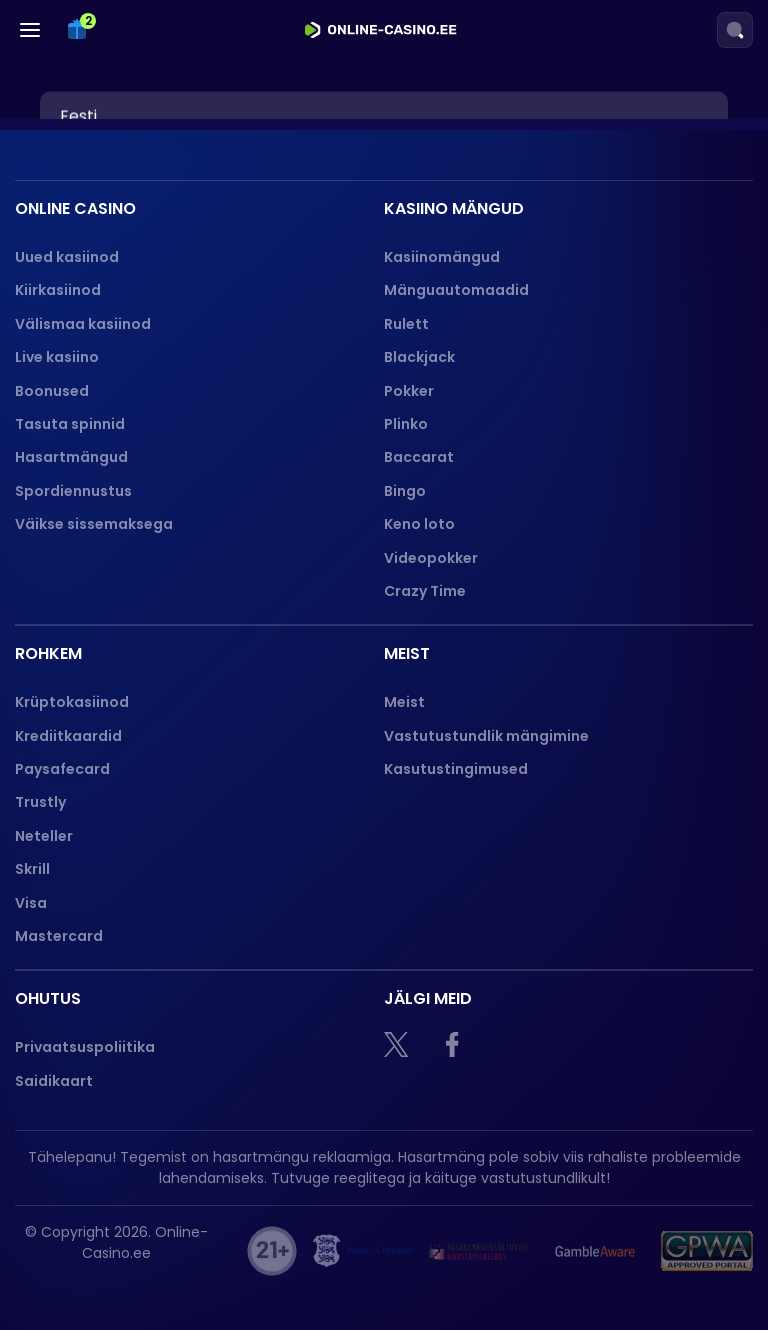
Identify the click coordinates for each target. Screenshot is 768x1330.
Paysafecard (62, 769)
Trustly (40, 802)
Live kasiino (57, 357)
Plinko (406, 424)
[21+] (272, 1251)
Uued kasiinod (67, 257)
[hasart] (479, 1251)
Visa (31, 903)
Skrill (32, 869)
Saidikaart (54, 1081)
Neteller (44, 836)
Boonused (52, 391)
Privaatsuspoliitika (85, 1047)
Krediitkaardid (68, 736)
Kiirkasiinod (58, 290)
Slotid (68, 119)
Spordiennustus (73, 491)
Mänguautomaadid (456, 290)
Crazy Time (425, 591)
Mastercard (59, 936)
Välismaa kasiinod (83, 324)
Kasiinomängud (442, 257)
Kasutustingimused (456, 769)
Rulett (406, 324)
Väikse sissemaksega (94, 524)
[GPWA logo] (707, 1251)
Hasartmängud (71, 457)
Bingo (405, 491)
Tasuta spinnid (70, 424)
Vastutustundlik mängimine (486, 736)
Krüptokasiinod (72, 702)
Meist (404, 702)
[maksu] (363, 1251)
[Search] (735, 30)
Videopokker (432, 558)
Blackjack (419, 357)
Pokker (409, 391)
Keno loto (419, 524)
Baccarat (419, 457)
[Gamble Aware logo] (595, 1251)
